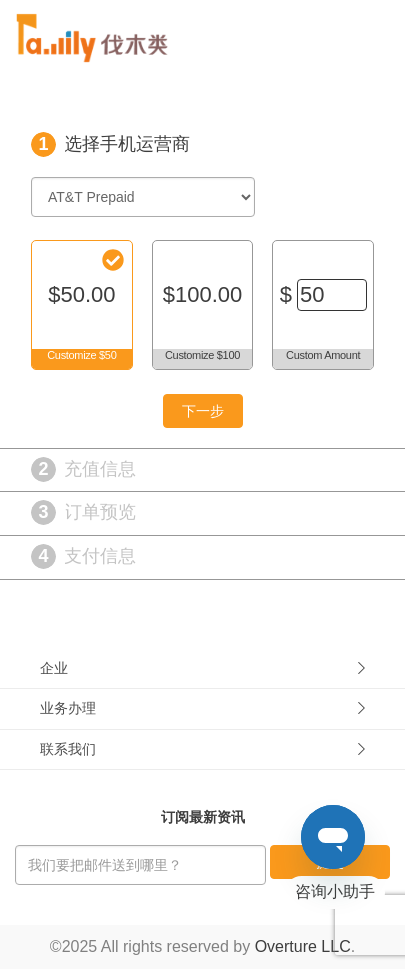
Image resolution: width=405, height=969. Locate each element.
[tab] (202, 669)
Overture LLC (303, 946)
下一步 (203, 411)
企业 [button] (202, 668)
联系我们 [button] (202, 749)
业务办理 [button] (202, 708)
